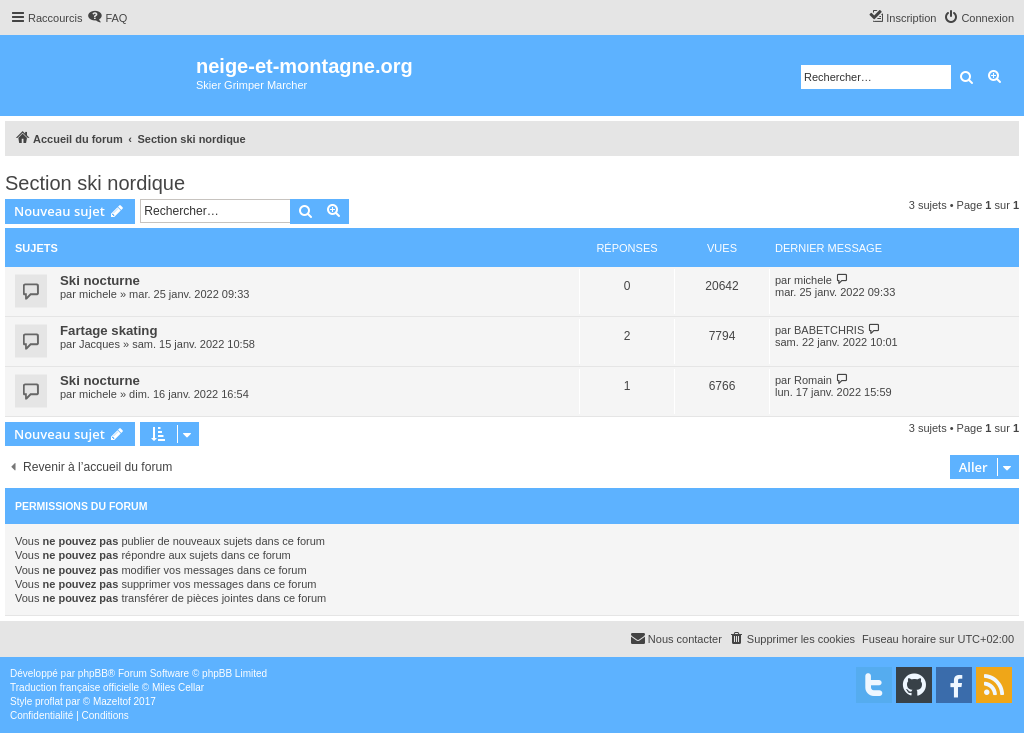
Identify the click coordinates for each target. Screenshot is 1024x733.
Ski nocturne (100, 280)
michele (98, 294)
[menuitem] (107, 18)
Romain (813, 380)
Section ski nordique (95, 183)
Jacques (99, 344)
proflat (49, 701)
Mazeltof (112, 701)
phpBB (93, 673)
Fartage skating (108, 330)
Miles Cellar (178, 687)
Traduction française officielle (74, 687)
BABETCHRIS (829, 330)
